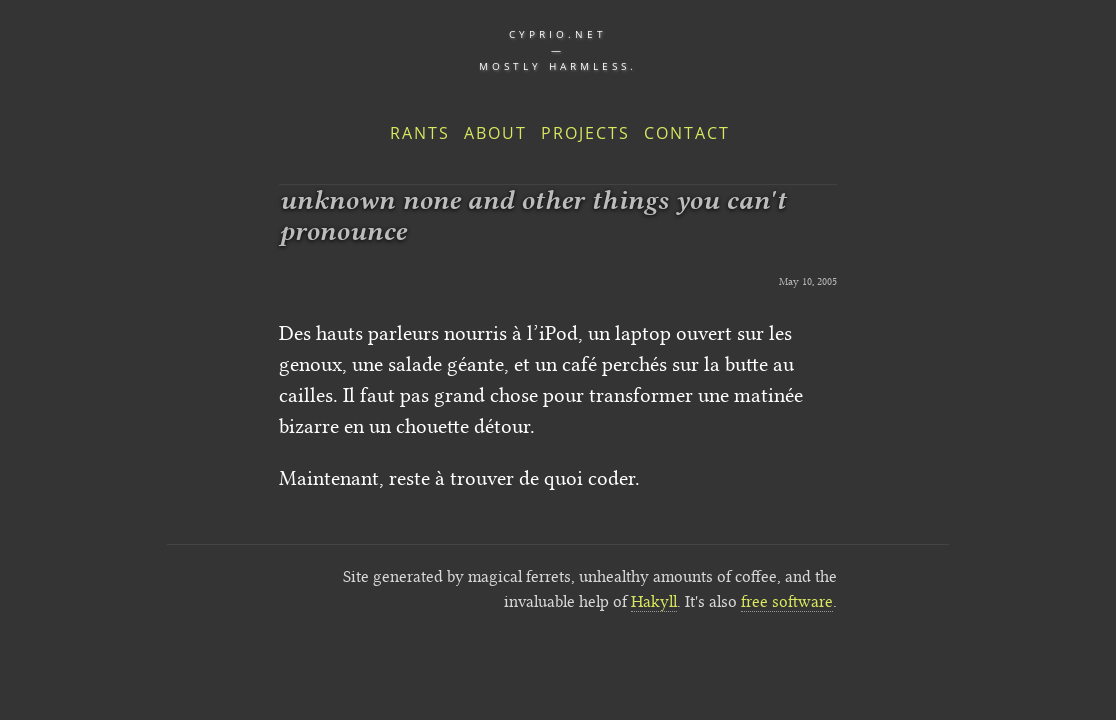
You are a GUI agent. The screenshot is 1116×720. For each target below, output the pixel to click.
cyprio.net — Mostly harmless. (558, 50)
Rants (420, 133)
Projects (585, 133)
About (495, 133)
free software (787, 601)
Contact (687, 133)
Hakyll (654, 601)
